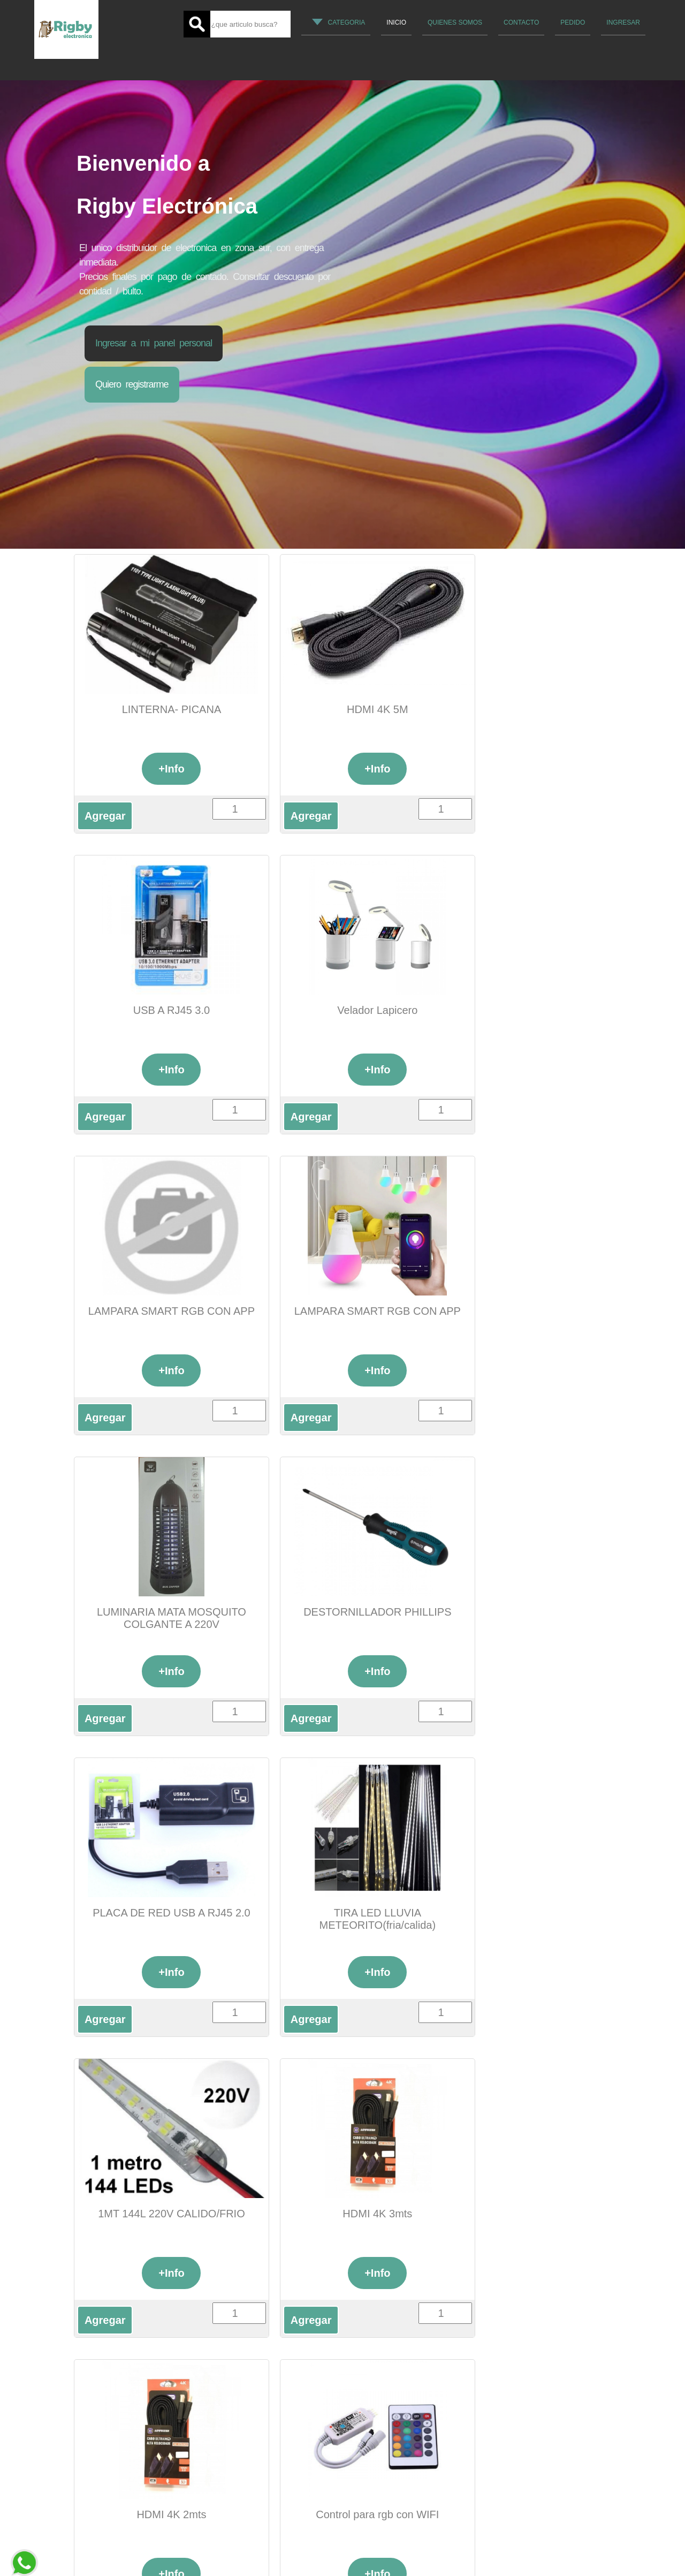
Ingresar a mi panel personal (153, 343)
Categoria (339, 22)
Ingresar (623, 22)
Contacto (521, 22)
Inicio (396, 22)
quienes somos (455, 22)
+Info (159, 769)
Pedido (572, 22)
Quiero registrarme (132, 384)
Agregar (105, 816)
